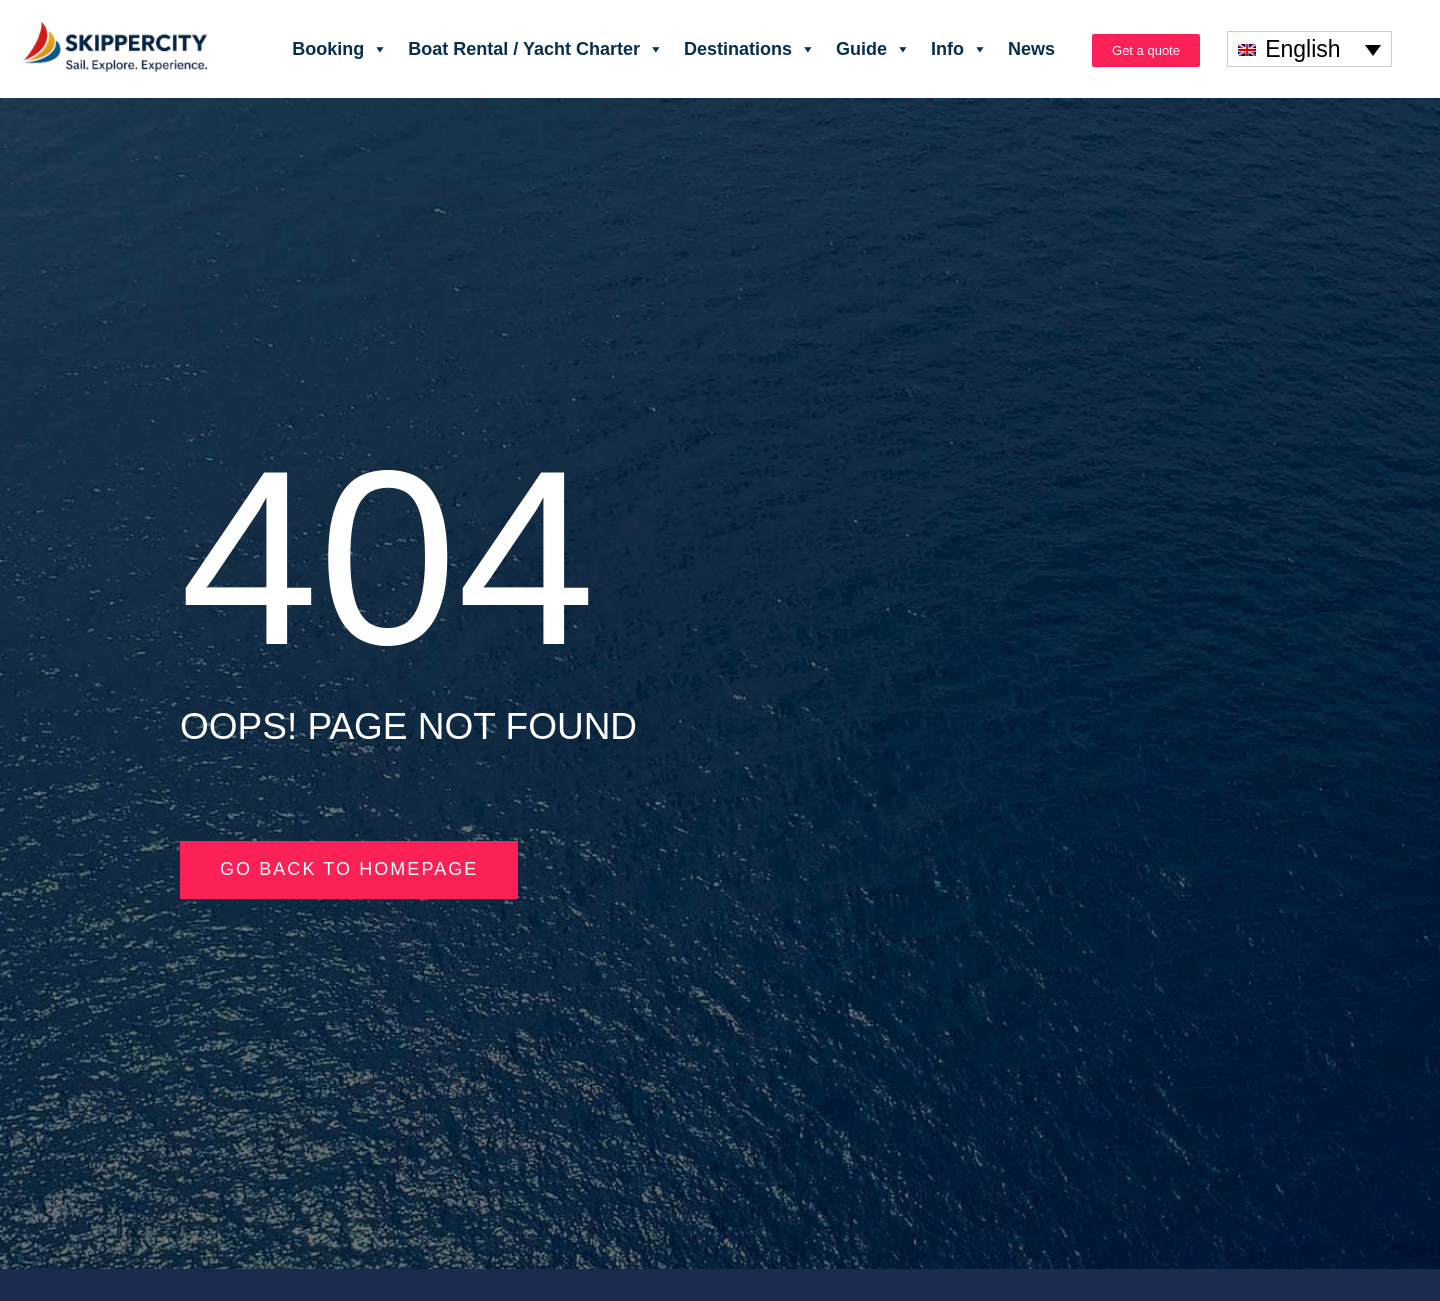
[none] (1309, 49)
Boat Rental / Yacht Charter (536, 49)
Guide (873, 49)
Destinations (750, 49)
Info (959, 49)
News (1031, 49)
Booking (340, 49)
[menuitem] (1309, 49)
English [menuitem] (1302, 49)
